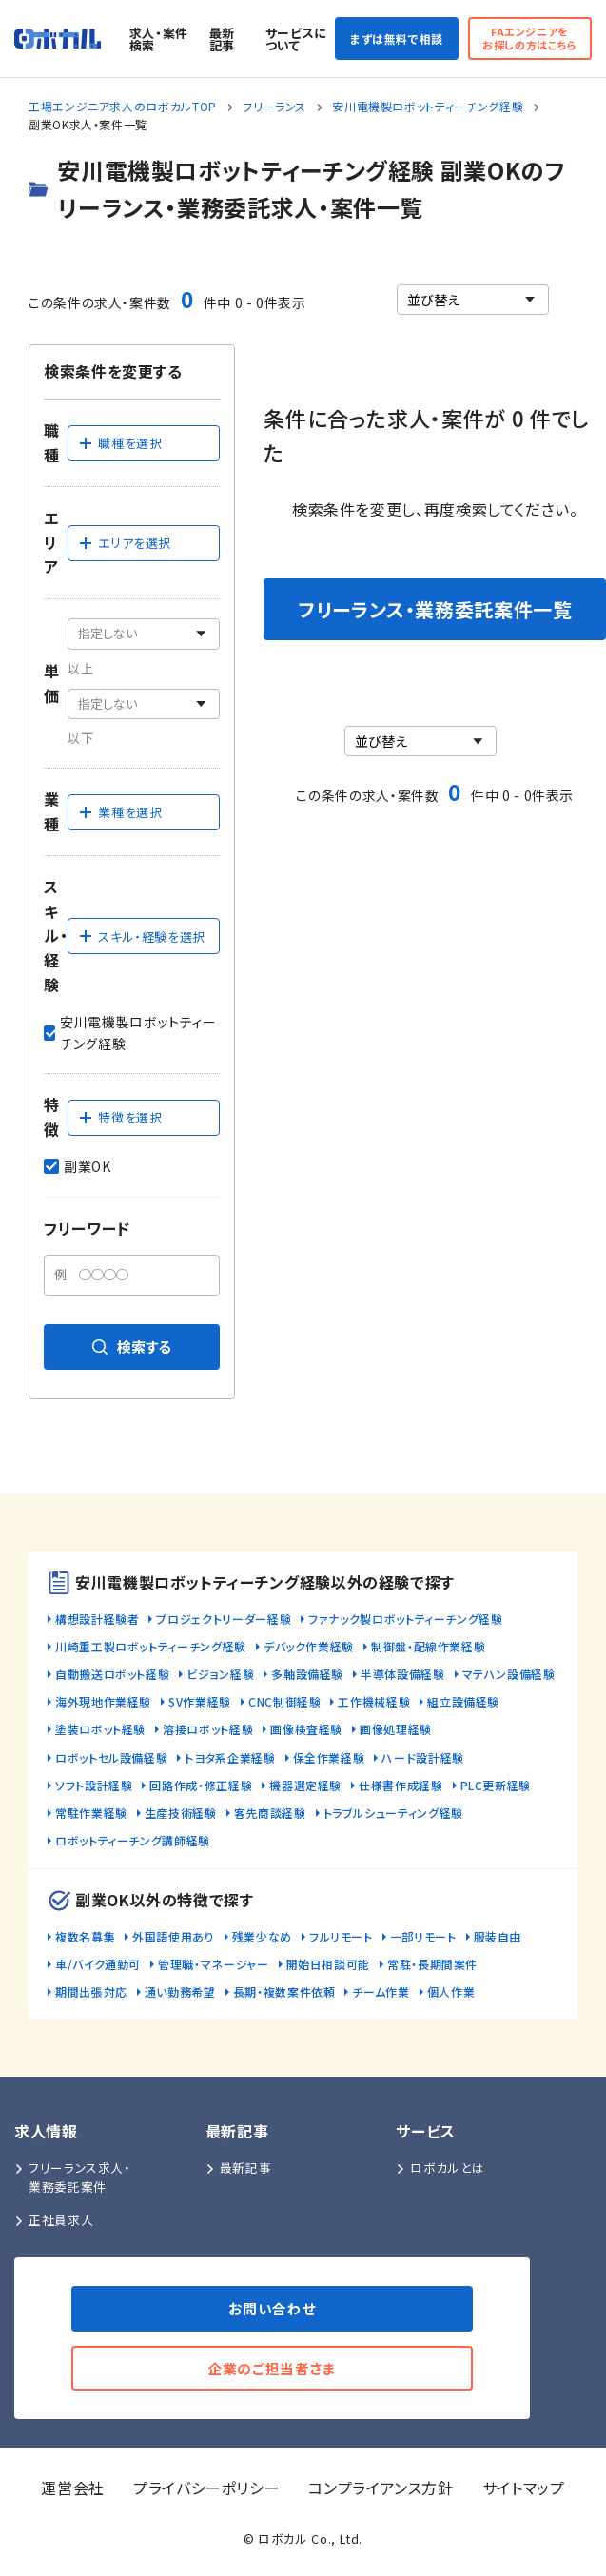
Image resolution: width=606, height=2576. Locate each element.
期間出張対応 (91, 1991)
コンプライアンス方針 (380, 2487)
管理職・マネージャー (213, 1964)
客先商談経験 (270, 1813)
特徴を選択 (120, 1117)
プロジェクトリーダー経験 (223, 1618)
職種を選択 (120, 443)
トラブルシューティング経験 (393, 1813)
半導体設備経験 (402, 1674)
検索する (131, 1346)
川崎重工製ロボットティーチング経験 (150, 1646)
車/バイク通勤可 (98, 1964)
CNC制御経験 (284, 1701)
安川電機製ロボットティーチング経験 (427, 106)
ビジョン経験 (220, 1674)
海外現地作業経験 (103, 1701)
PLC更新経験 (495, 1785)
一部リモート (423, 1936)
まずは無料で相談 (396, 38)
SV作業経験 (199, 1701)
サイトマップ (523, 2487)
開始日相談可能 (328, 1964)
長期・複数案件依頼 (284, 1991)
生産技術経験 (181, 1813)
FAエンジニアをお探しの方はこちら (529, 37)
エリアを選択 (124, 543)
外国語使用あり (173, 1936)
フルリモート (341, 1936)
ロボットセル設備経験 (111, 1757)
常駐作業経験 (91, 1813)
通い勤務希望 (180, 1991)
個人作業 (451, 1991)
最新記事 (222, 39)
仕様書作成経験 (400, 1785)
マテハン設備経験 (509, 1674)
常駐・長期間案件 (432, 1964)
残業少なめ (262, 1936)
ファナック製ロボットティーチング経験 (405, 1618)
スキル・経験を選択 (141, 936)
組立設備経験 (463, 1701)
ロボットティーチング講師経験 (132, 1840)
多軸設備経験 (307, 1674)
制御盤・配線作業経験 (428, 1646)
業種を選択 (120, 812)
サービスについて (296, 39)
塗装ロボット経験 (100, 1729)
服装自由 (498, 1936)
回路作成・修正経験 (200, 1785)
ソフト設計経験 (93, 1785)
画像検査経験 (306, 1729)
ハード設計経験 (422, 1757)
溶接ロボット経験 (208, 1729)
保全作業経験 (329, 1757)
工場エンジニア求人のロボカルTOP (123, 106)
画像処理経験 (396, 1729)
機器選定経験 (305, 1785)
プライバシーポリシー (206, 2487)
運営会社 (73, 2487)
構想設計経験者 (97, 1618)
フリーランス (274, 106)
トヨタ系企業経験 (230, 1757)
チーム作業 (380, 1991)
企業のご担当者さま (272, 2368)
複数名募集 (85, 1936)
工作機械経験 (374, 1701)
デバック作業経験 (309, 1646)
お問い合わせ (272, 2308)
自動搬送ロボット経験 (112, 1674)
